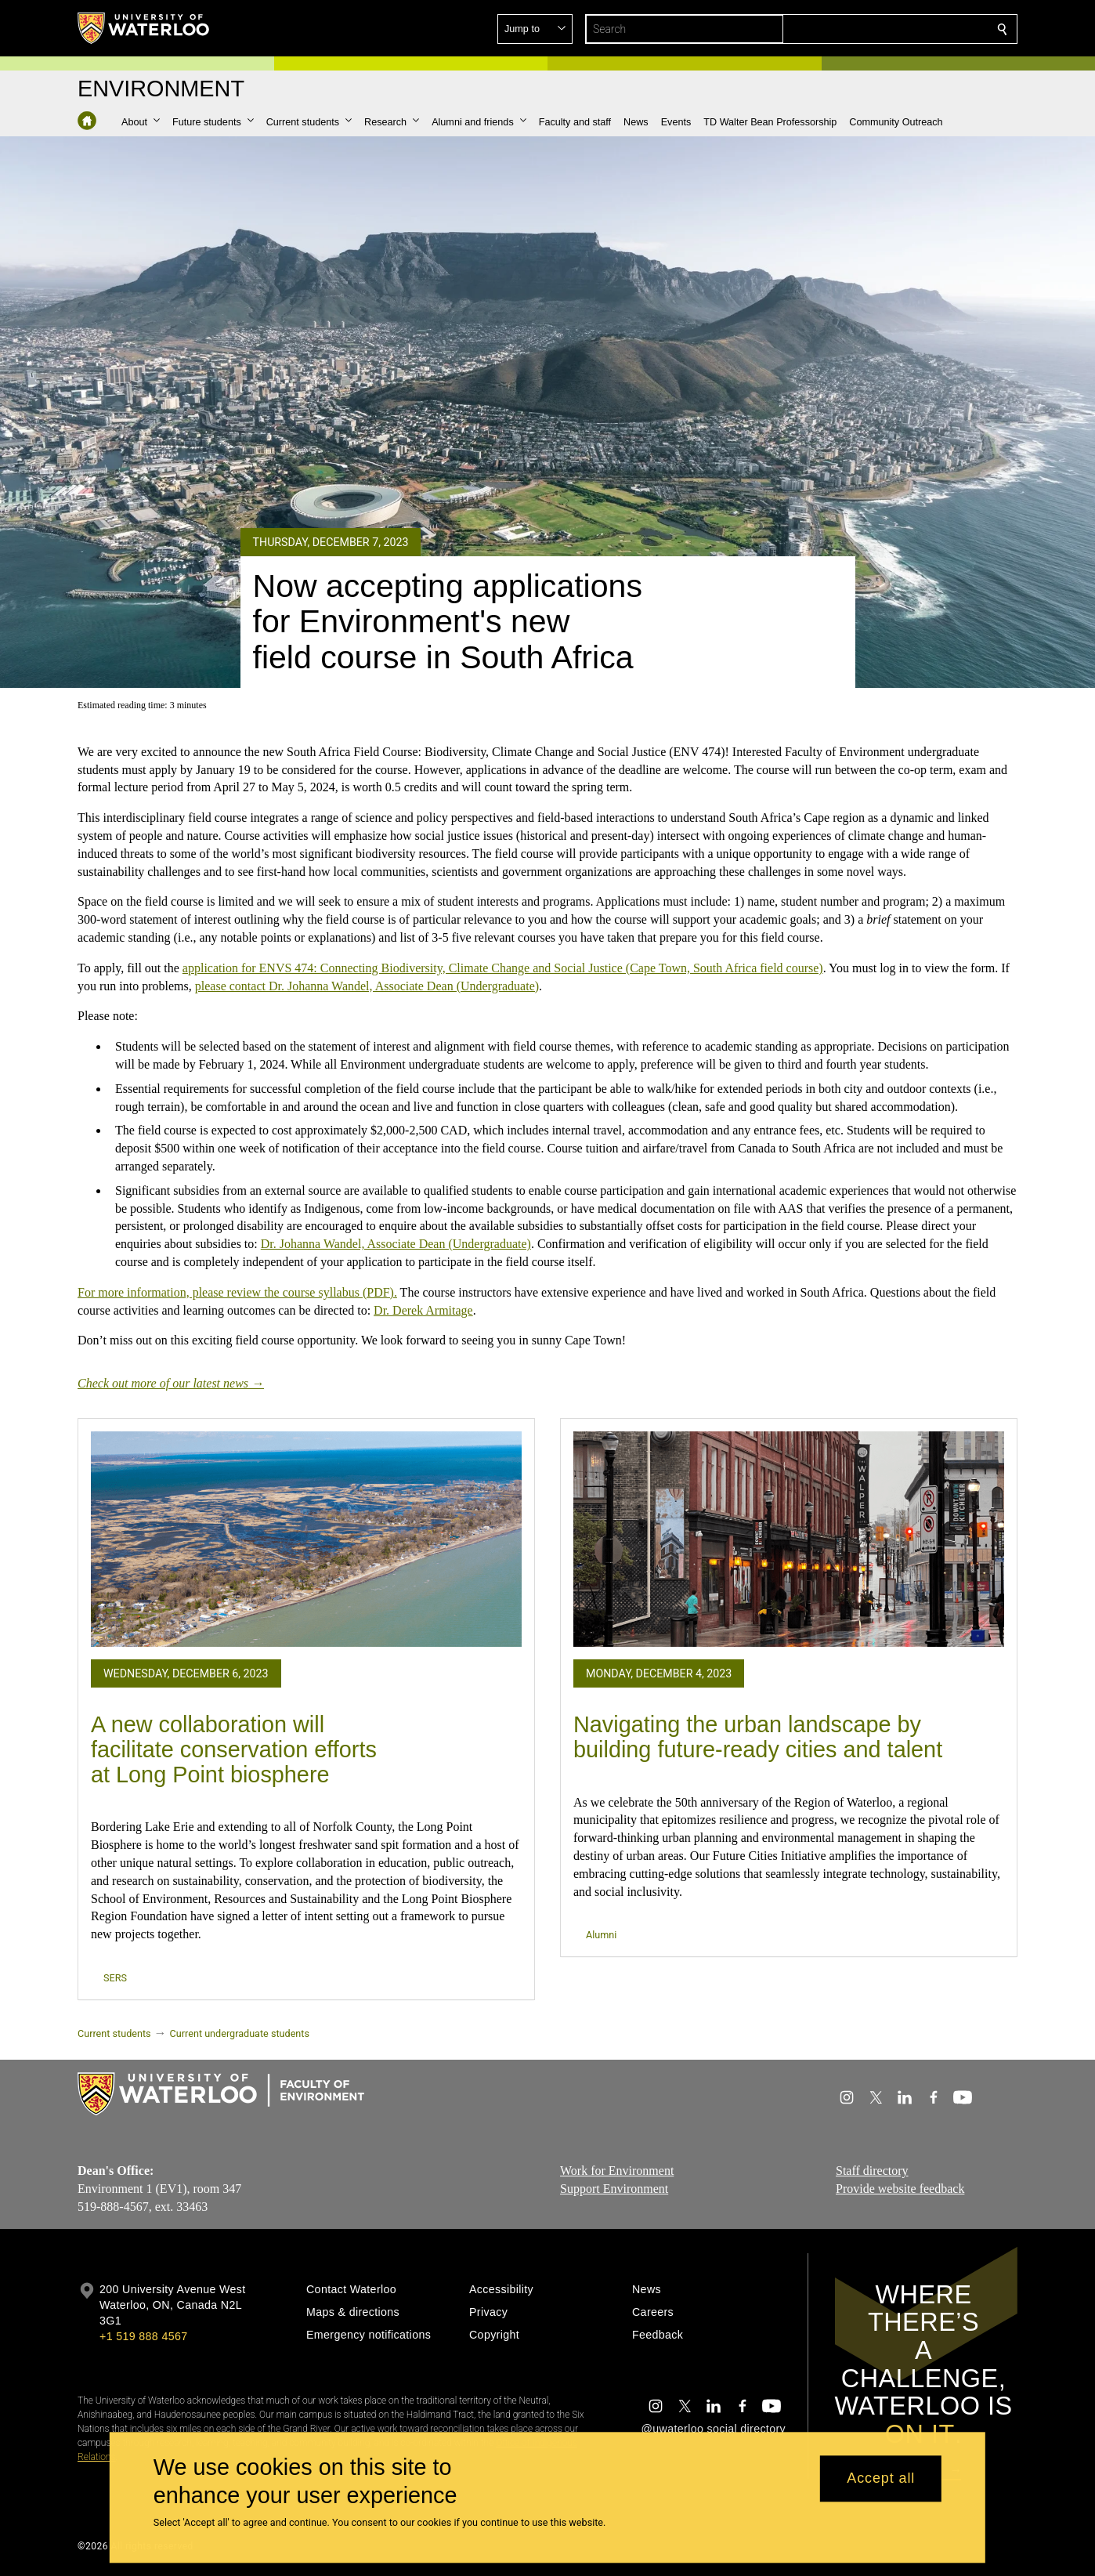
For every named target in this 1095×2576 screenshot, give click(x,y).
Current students (114, 2033)
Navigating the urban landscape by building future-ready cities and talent (757, 1737)
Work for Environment (617, 2170)
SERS (115, 1978)
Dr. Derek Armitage (423, 1309)
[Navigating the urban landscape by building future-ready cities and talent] (788, 1539)
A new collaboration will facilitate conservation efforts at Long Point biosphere (234, 1749)
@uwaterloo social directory (713, 2428)
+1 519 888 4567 (143, 2336)
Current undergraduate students (239, 2033)
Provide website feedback (900, 2188)
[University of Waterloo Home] (144, 28)
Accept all (881, 2479)
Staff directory (872, 2170)
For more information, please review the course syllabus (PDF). (237, 1291)
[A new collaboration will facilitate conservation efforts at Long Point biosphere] (306, 1539)
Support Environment (614, 2188)
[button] (889, 29)
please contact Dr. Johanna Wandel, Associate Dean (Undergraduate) (367, 985)
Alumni (601, 1935)
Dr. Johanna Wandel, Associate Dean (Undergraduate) (396, 1243)
